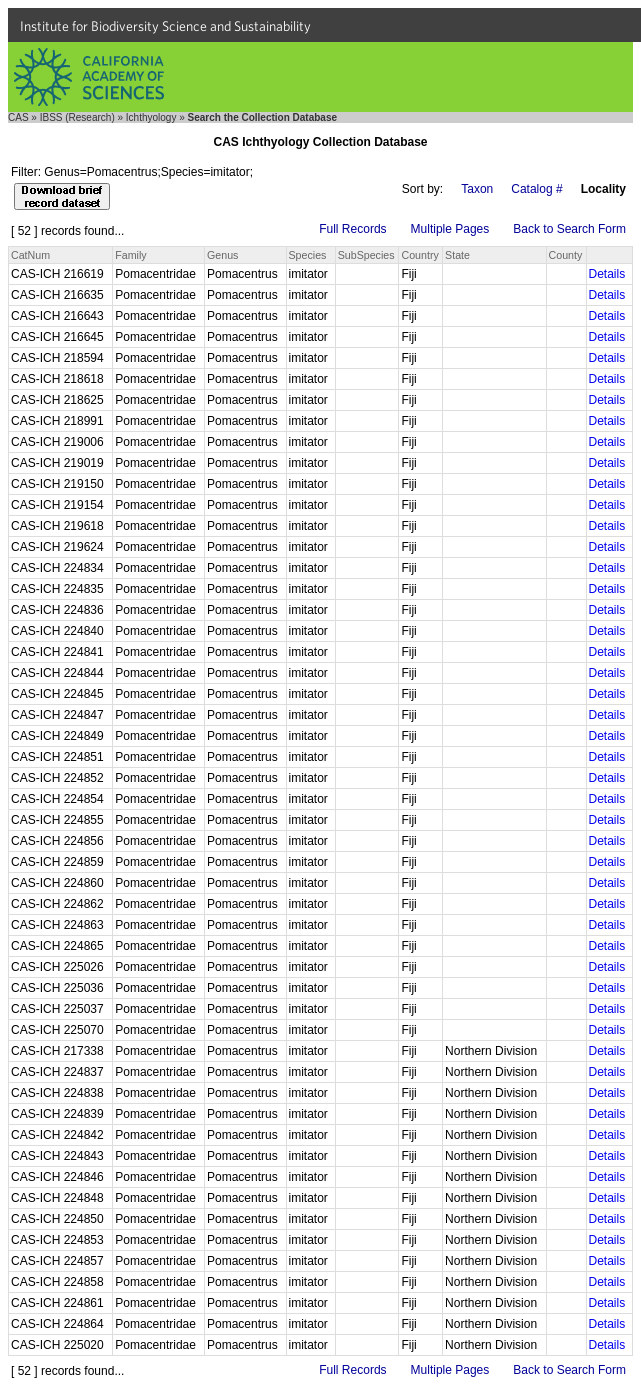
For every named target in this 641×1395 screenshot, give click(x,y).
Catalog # (536, 189)
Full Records (352, 229)
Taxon (477, 189)
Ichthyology (151, 117)
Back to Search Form (569, 229)
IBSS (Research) (77, 117)
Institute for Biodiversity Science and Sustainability (165, 26)
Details (607, 274)
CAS (18, 117)
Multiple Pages (450, 229)
